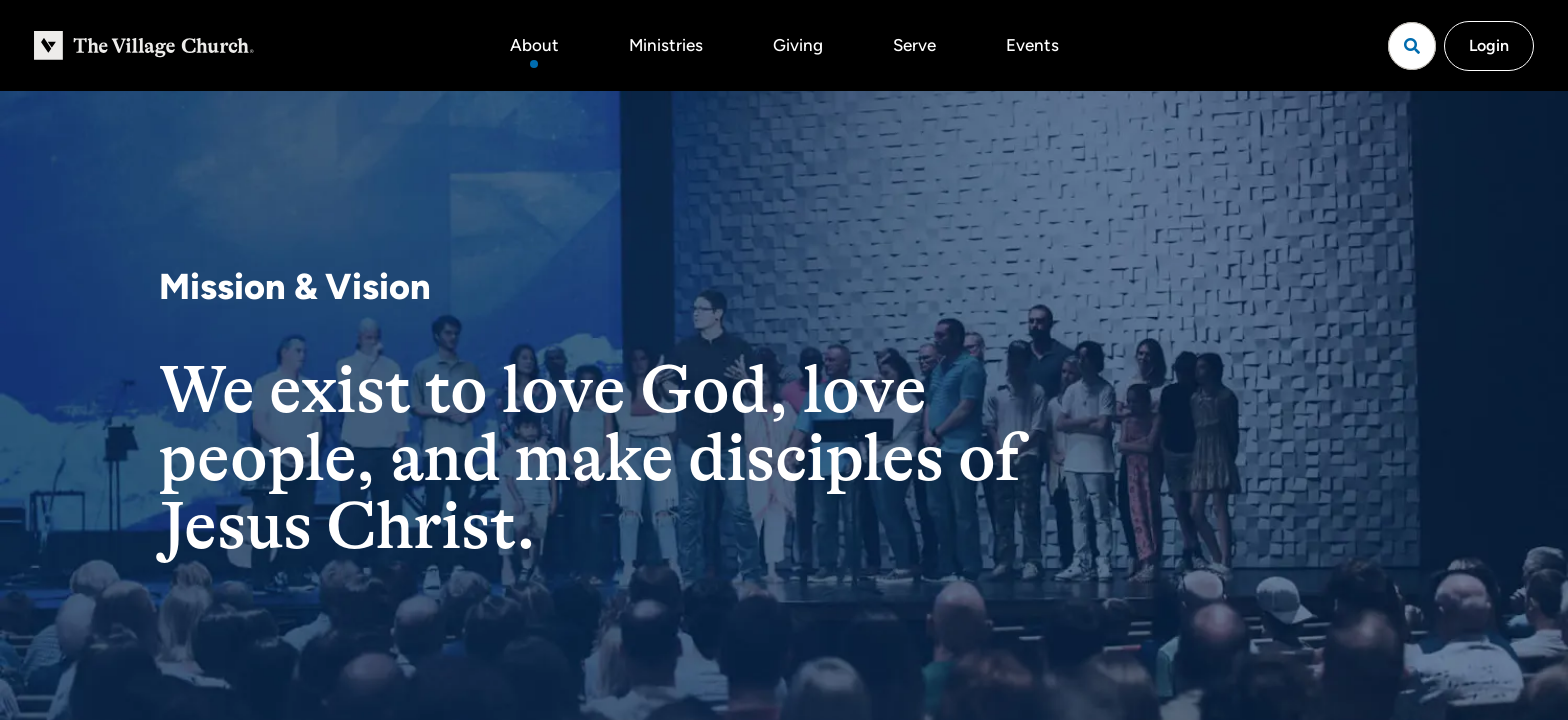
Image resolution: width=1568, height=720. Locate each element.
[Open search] (1412, 46)
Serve (914, 45)
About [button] (534, 45)
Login (1489, 45)
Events (1032, 45)
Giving (798, 45)
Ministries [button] (666, 45)
